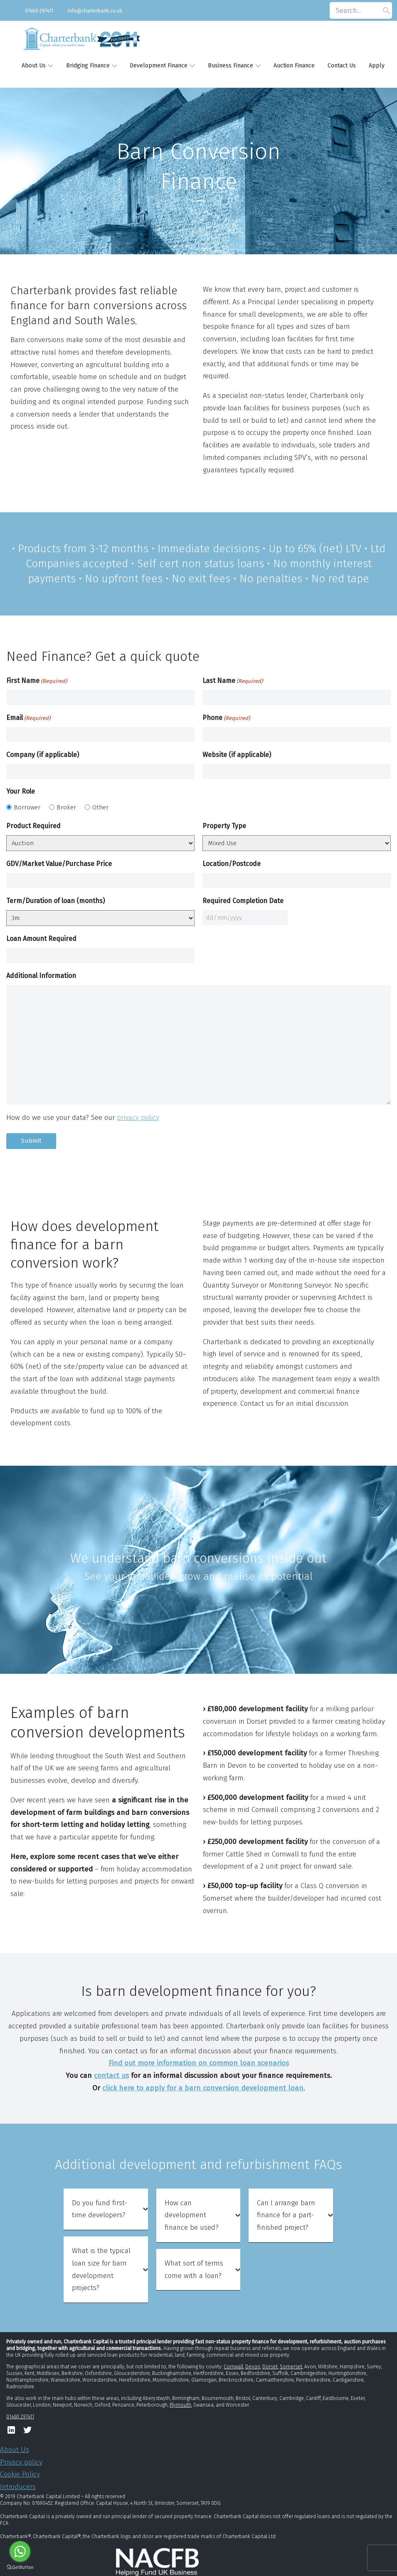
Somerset (291, 2367)
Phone (226, 718)
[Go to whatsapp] (20, 2551)
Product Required (33, 826)
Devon (252, 2367)
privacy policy (138, 1117)
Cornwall (233, 2367)
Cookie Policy (20, 2474)
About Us (34, 65)
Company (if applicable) (42, 755)
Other (100, 807)
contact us (111, 2075)
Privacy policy (21, 2462)
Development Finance (158, 65)
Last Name (232, 681)
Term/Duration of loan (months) (55, 901)
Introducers (18, 2486)
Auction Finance (294, 65)
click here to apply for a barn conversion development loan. (203, 2088)
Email (28, 718)
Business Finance (230, 65)
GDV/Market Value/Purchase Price (59, 864)
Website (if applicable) (236, 755)
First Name (36, 681)
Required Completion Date (243, 901)
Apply (377, 65)
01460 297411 (39, 11)
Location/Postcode (231, 864)
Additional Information (41, 976)
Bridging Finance (88, 65)
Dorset (270, 2367)
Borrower (27, 807)
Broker (66, 807)
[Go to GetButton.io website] (20, 2567)
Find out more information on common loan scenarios (198, 2063)
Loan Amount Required (41, 939)
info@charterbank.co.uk (95, 11)
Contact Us (342, 65)
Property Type (224, 826)
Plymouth (180, 2405)
